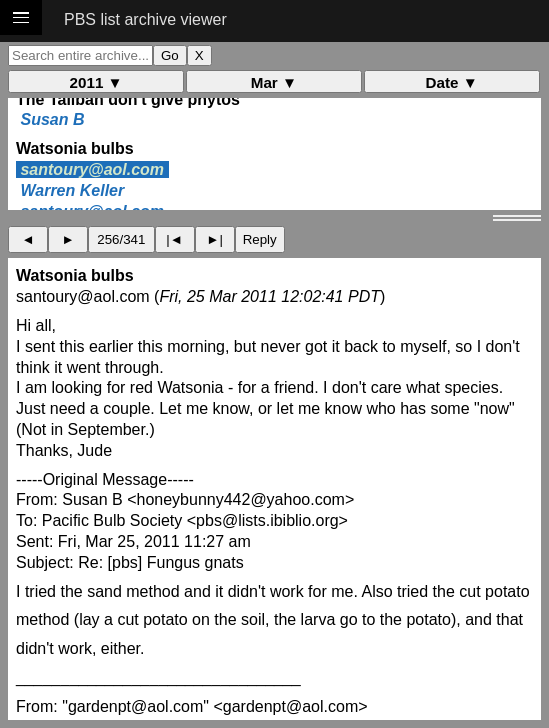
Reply (260, 239)
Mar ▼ (274, 82)
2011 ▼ (96, 82)
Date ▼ (452, 82)
